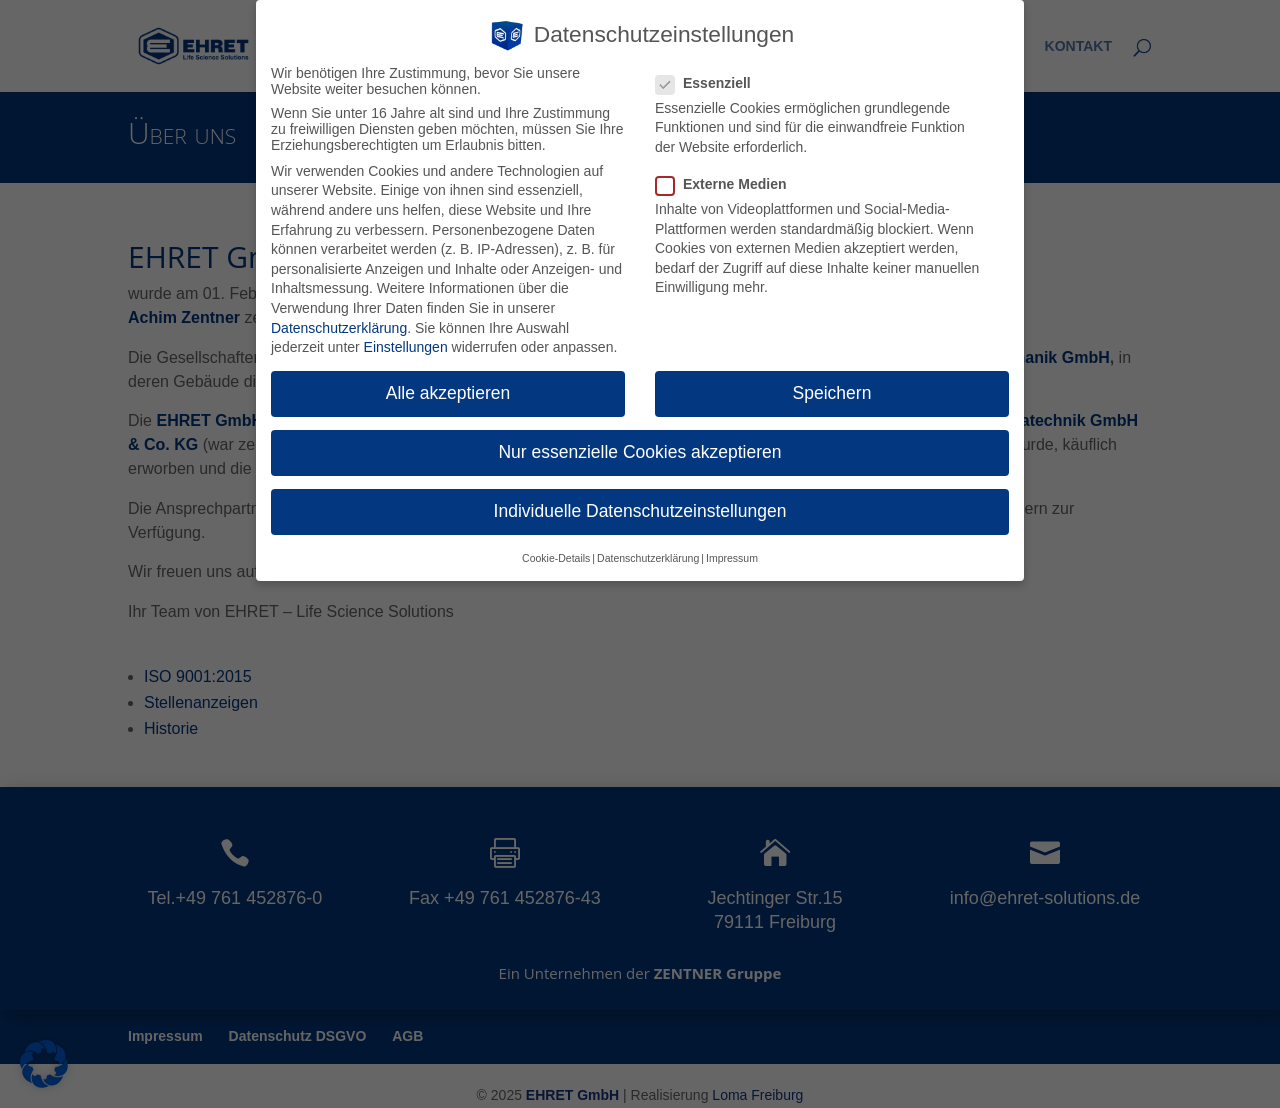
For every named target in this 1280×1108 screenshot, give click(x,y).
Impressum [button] (732, 555)
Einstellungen (406, 345)
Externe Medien (729, 182)
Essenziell (711, 80)
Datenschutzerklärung (339, 325)
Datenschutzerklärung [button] (648, 555)
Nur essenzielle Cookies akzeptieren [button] (639, 450)
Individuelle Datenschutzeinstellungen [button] (640, 509)
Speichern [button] (832, 391)
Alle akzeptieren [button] (448, 391)
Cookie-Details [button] (556, 555)
